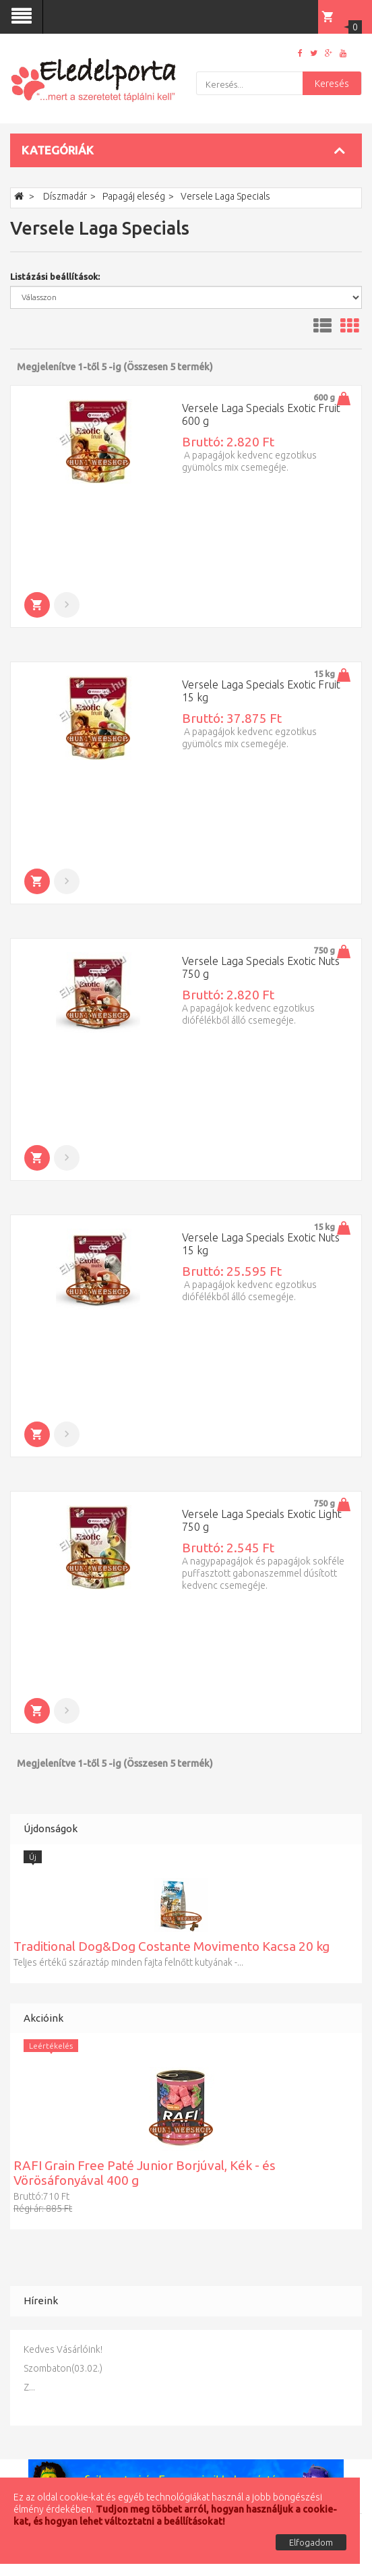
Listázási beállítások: (55, 276)
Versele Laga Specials (225, 196)
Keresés (332, 83)
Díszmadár (65, 196)
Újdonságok (51, 1828)
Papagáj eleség (133, 196)
